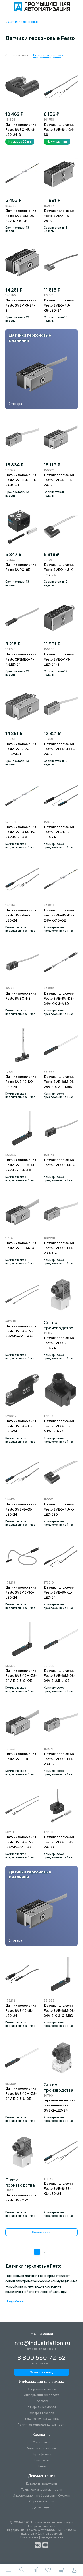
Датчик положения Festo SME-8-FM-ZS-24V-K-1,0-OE (20, 1331)
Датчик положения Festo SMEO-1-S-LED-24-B (59, 659)
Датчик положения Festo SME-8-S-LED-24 (59, 832)
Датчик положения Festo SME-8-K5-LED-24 (20, 1509)
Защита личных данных (42, 2419)
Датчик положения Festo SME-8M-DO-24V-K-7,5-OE (20, 216)
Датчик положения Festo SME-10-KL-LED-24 (59, 1592)
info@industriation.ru (41, 2343)
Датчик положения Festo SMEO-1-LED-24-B (59, 749)
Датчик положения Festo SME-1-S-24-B (20, 305)
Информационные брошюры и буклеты (41, 2495)
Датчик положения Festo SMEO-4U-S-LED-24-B (20, 129)
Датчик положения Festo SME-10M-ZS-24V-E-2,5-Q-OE (21, 1675)
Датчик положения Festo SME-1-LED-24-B (59, 480)
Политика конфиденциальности (42, 2425)
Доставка (41, 2401)
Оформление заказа (41, 2389)
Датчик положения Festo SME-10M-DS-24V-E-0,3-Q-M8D (59, 2010)
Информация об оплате (41, 2395)
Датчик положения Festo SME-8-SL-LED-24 (20, 1426)
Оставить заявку (41, 2372)
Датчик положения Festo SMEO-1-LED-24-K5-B (20, 480)
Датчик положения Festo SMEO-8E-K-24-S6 (59, 1842)
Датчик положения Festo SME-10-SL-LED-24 (20, 2010)
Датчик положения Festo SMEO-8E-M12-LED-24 (59, 1426)
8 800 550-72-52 (41, 2357)
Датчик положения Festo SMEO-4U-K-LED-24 (59, 569)
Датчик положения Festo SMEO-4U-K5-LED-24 (59, 305)
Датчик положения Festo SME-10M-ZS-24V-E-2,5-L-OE (21, 2093)
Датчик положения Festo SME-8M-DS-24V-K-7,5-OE (59, 915)
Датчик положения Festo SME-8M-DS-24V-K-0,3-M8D (59, 998)
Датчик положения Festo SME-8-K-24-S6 (59, 129)
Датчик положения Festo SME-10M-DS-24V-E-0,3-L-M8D (59, 1081)
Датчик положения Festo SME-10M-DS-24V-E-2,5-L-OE (59, 1675)
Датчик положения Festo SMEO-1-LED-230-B (59, 1759)
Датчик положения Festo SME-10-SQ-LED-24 (20, 1592)
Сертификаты (41, 2454)
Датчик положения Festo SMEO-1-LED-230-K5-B (59, 1248)
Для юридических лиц (41, 2407)
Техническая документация (41, 2489)
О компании (41, 2442)
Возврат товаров (41, 2413)
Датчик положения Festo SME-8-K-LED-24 (20, 915)
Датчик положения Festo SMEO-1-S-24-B (59, 216)
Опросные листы (41, 2501)
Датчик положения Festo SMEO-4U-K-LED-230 (59, 1509)
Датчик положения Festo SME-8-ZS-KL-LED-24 (59, 2188)
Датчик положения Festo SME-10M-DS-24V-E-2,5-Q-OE (21, 1165)
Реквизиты (41, 2460)
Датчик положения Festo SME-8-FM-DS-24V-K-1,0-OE (20, 1842)
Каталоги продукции (41, 2483)
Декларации (41, 2507)
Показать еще (41, 2232)
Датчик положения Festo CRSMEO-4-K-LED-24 (20, 659)
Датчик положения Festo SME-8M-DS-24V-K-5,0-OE (20, 832)
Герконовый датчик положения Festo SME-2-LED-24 (59, 2105)
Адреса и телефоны (41, 2448)
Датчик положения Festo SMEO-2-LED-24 (59, 1343)
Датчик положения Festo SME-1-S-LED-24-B (20, 749)
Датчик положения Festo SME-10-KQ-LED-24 (20, 1081)
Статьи (41, 2466)
